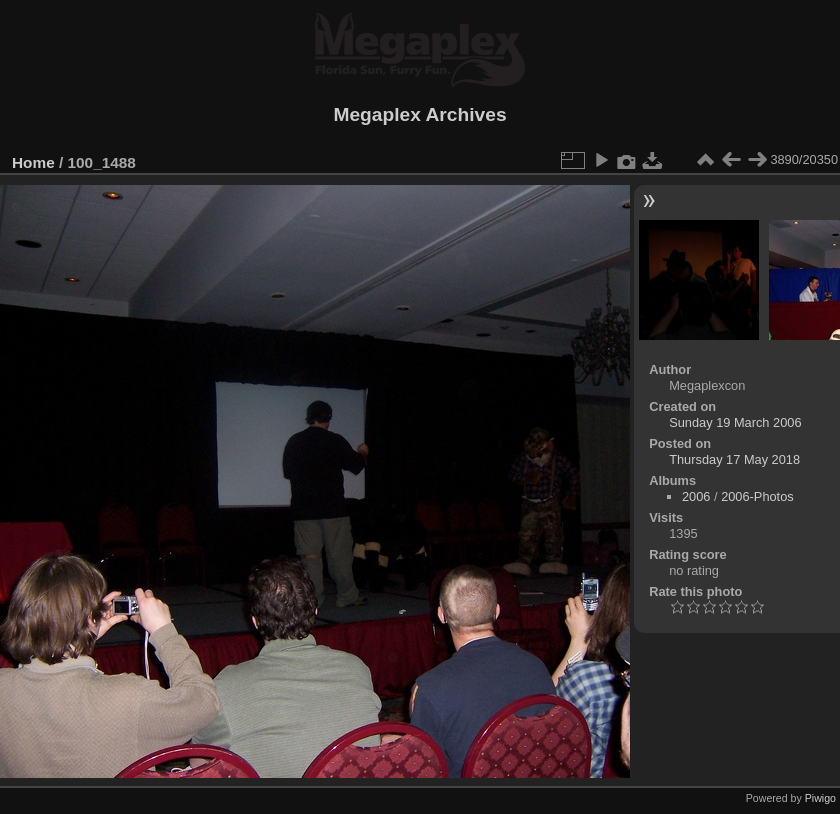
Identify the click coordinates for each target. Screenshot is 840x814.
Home (33, 162)
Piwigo (820, 798)
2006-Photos (757, 496)
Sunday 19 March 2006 (735, 422)
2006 (696, 496)
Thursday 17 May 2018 (734, 459)
